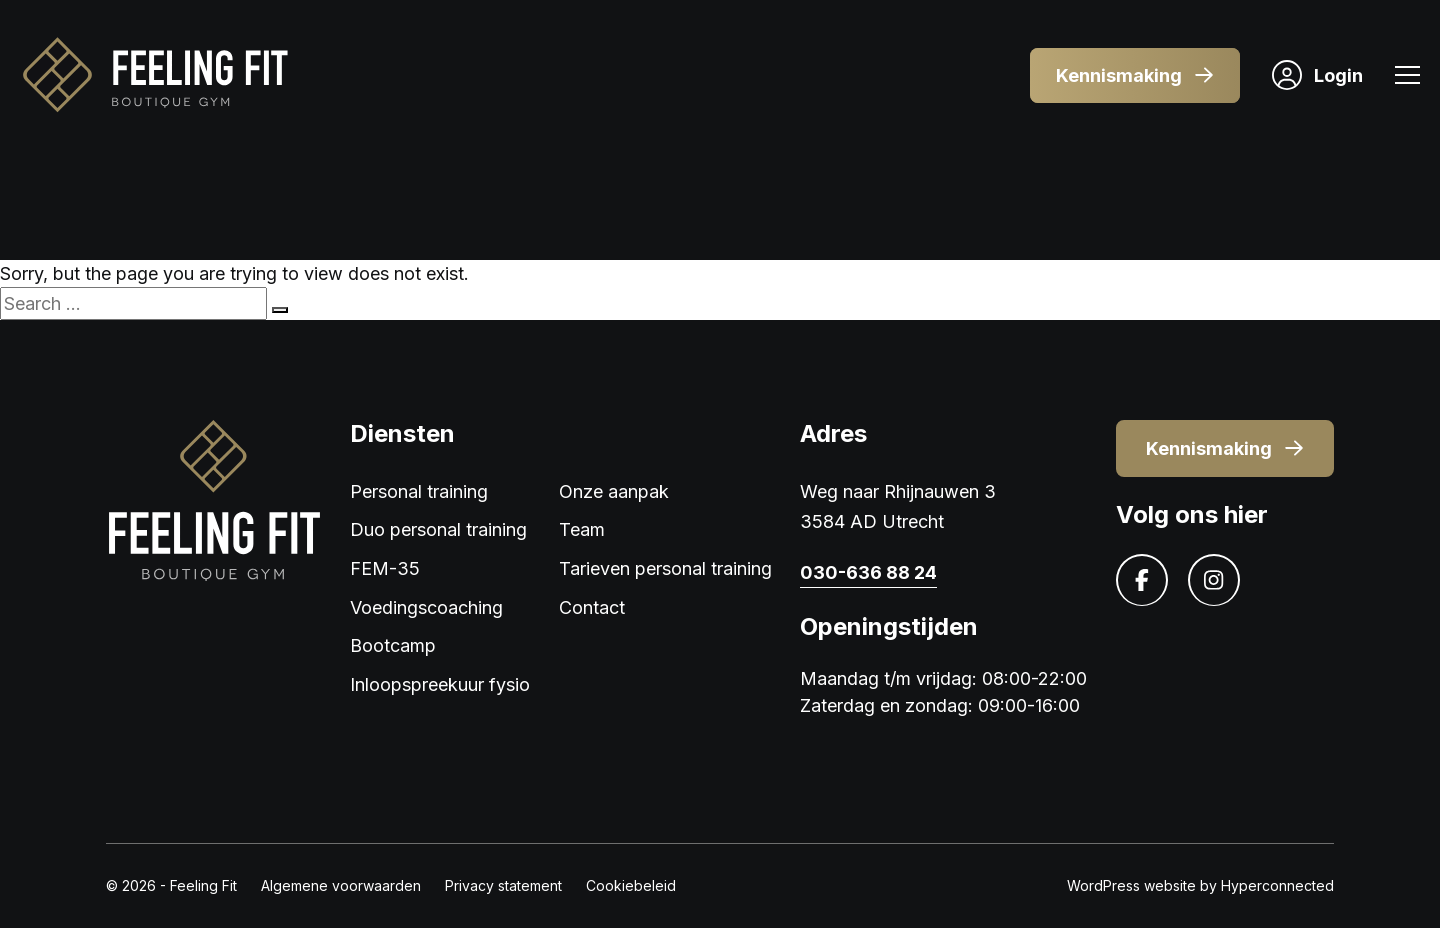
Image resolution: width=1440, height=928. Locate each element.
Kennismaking (1135, 75)
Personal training (419, 491)
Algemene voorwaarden (341, 885)
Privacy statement (503, 885)
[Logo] (154, 75)
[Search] (280, 310)
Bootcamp (393, 645)
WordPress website (1131, 885)
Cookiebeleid (631, 885)
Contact (592, 607)
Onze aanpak (614, 491)
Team (582, 529)
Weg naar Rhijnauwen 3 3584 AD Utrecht (898, 507)
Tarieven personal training (665, 568)
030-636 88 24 (868, 572)
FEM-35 (385, 568)
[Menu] (1407, 77)
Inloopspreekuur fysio (440, 684)
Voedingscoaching (426, 607)
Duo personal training (438, 529)
